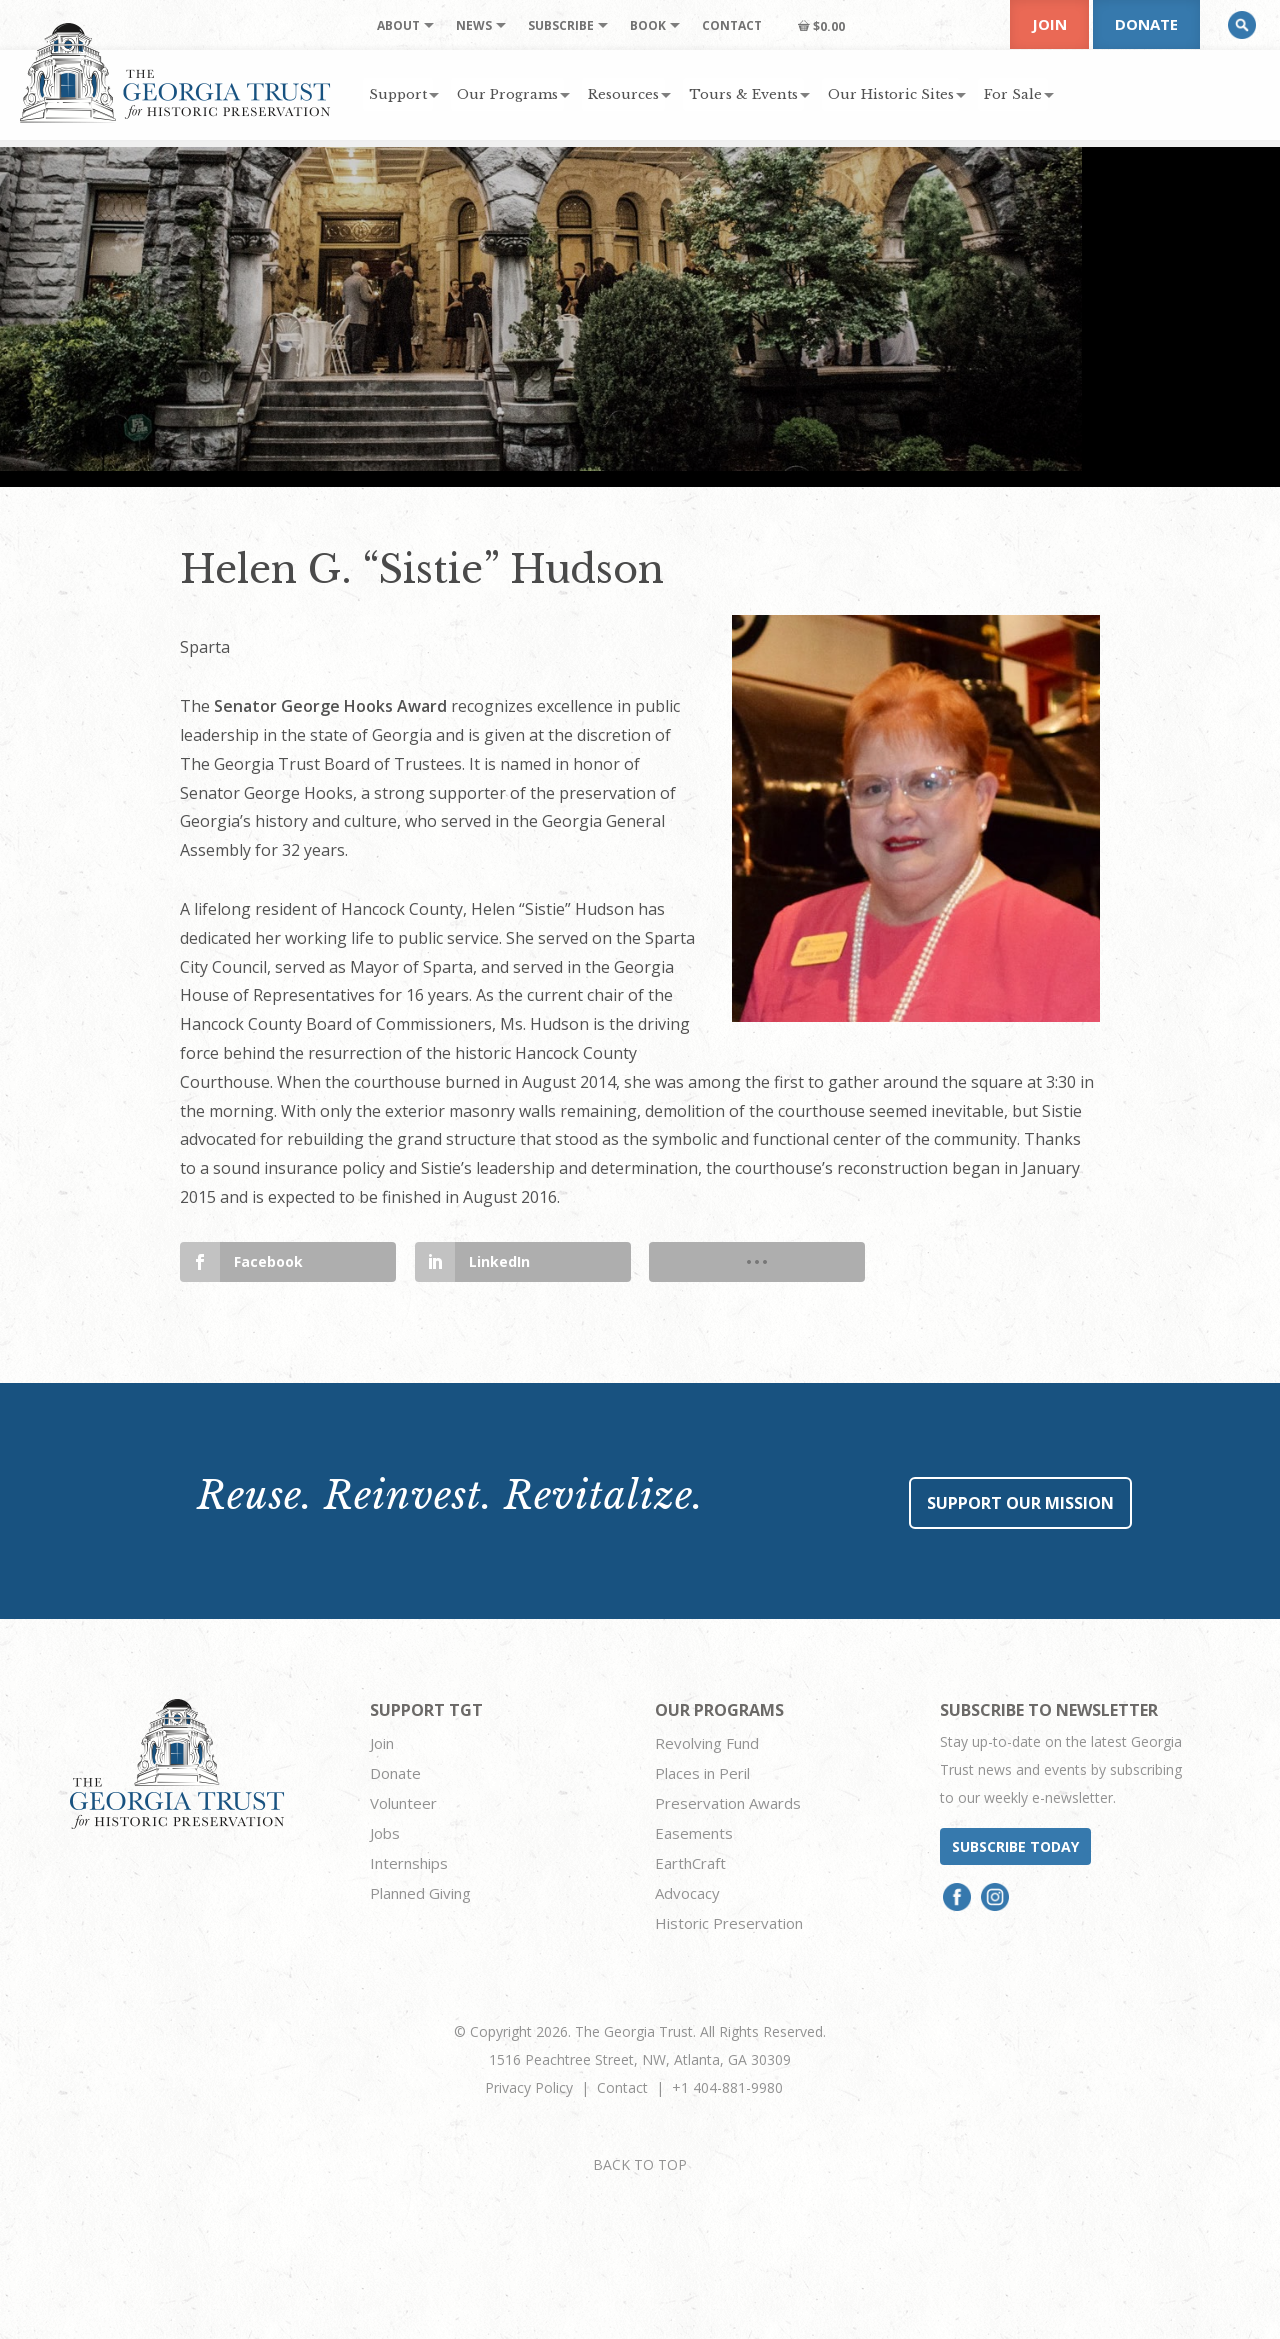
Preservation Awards (728, 1803)
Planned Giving (420, 1893)
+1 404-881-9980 (727, 2087)
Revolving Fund (707, 1743)
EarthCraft (690, 1863)
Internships (409, 1863)
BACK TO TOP (640, 2164)
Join (1049, 24)
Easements (694, 1833)
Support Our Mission (1020, 1503)
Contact (622, 2087)
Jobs (385, 1833)
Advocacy (687, 1893)
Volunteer (403, 1803)
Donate (1146, 24)
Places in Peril (702, 1773)
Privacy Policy (529, 2087)
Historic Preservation (729, 1923)
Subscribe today (1015, 1846)
